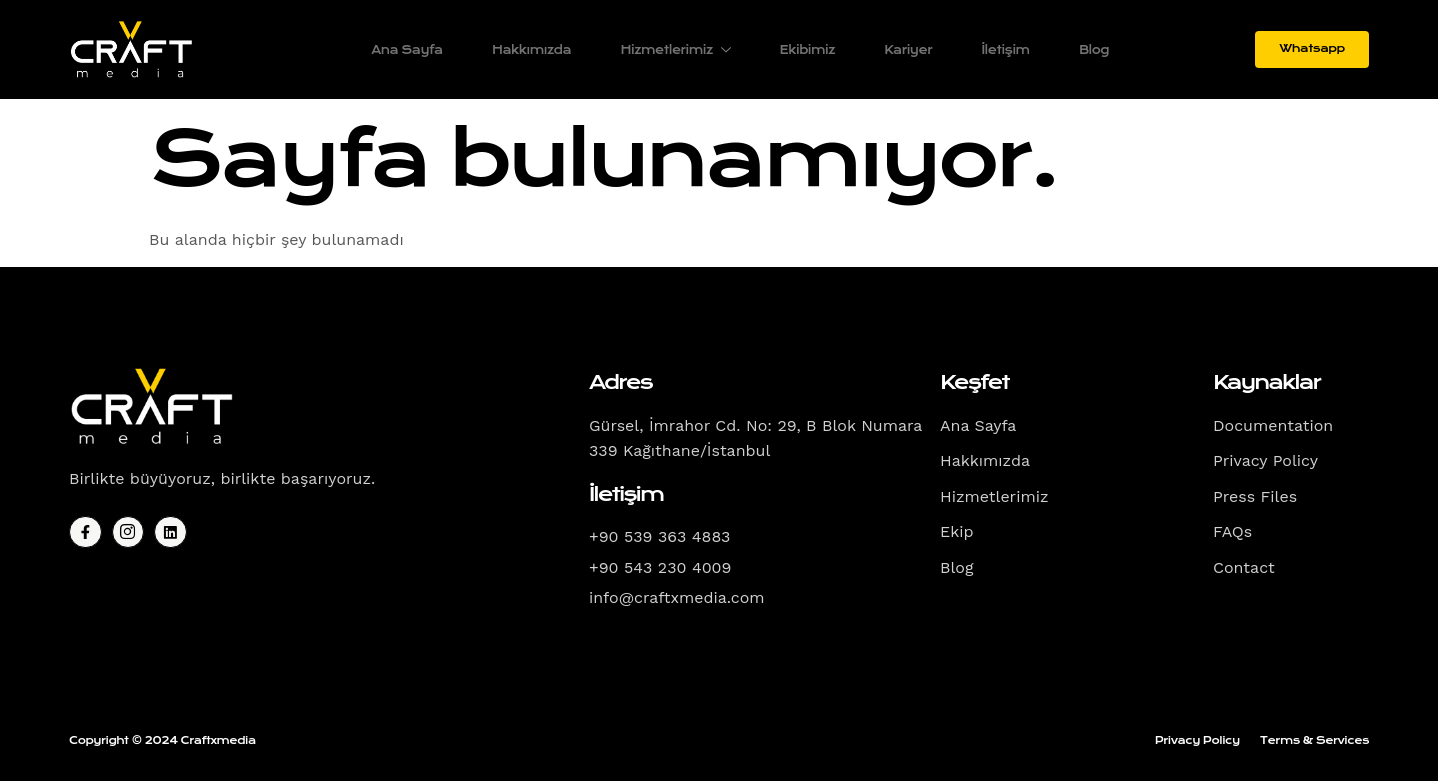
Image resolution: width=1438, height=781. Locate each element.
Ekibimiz (806, 50)
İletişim (1006, 50)
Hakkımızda (528, 50)
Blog (1095, 50)
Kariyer (908, 50)
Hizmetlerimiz (674, 50)
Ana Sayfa (403, 50)
